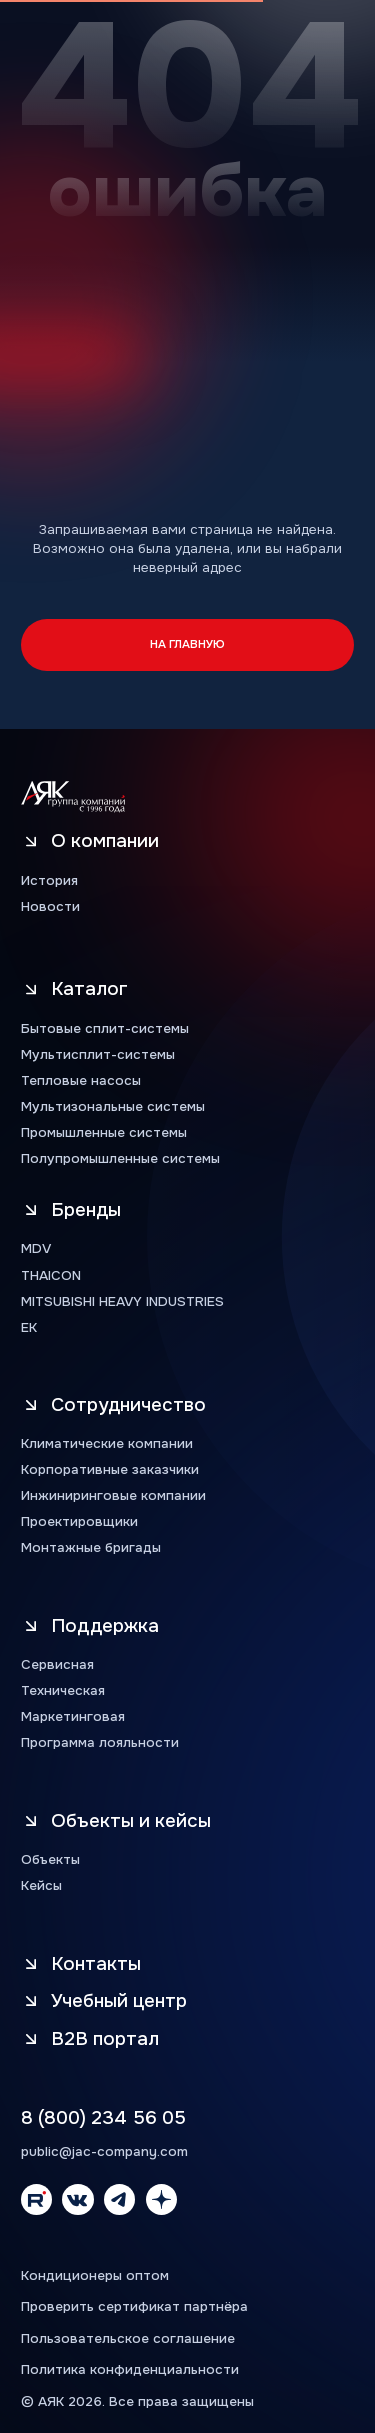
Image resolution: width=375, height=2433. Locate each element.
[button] (125, 2038)
